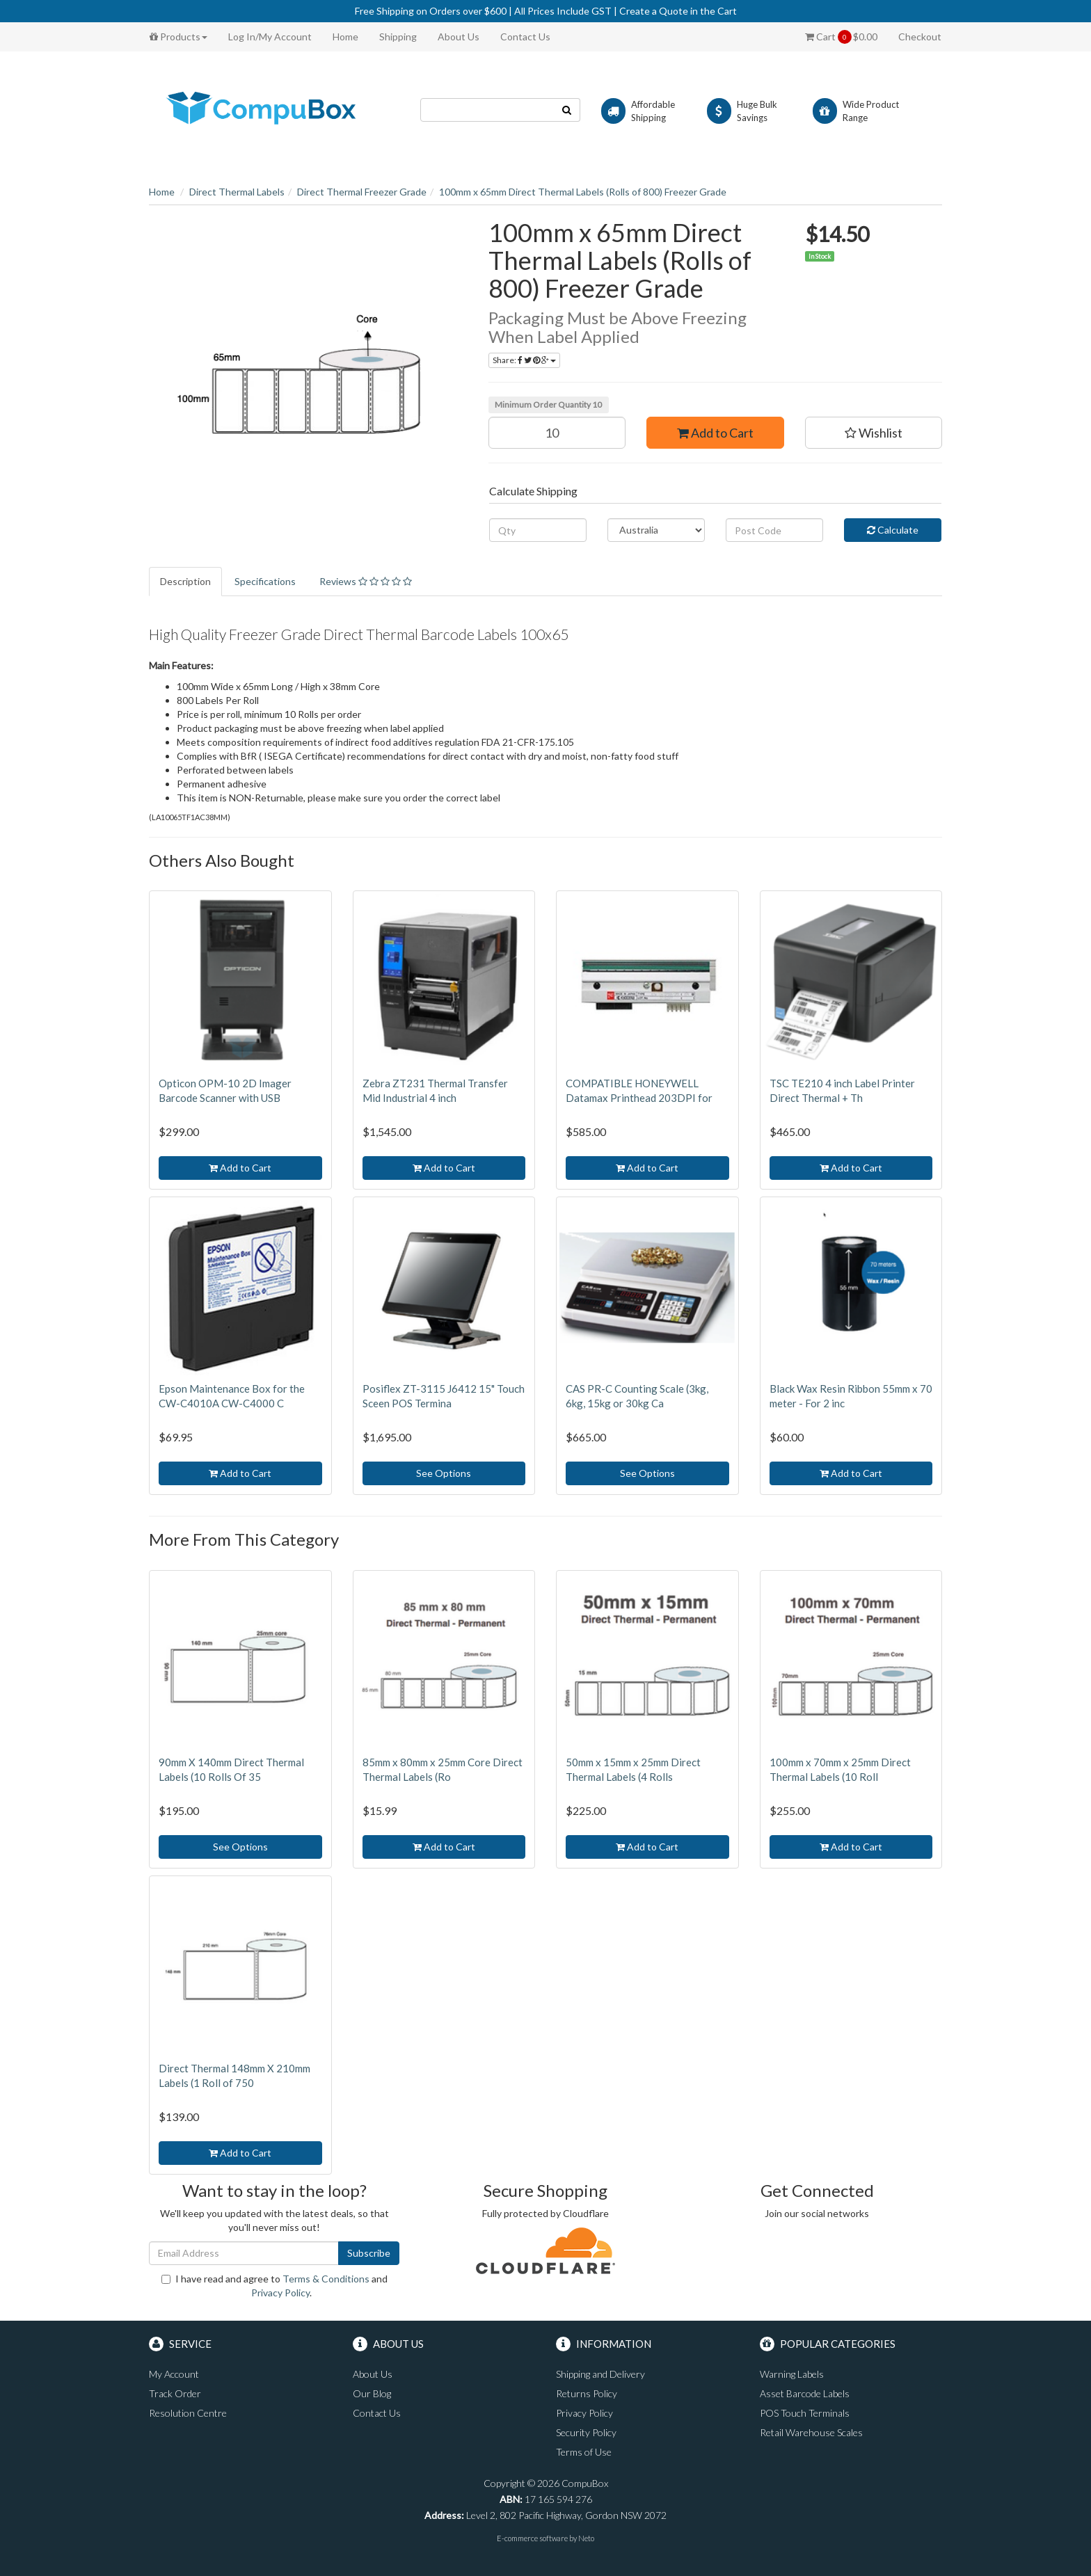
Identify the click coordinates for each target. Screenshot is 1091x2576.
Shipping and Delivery (600, 2374)
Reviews (365, 581)
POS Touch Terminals (805, 2413)
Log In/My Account (270, 36)
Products (178, 36)
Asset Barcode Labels (805, 2393)
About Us (458, 36)
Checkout (919, 36)
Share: (524, 360)
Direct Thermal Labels (237, 192)
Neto (586, 2538)
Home (345, 36)
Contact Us (525, 36)
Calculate (892, 530)
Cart (841, 37)
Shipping (398, 36)
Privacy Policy (280, 2292)
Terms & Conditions (325, 2279)
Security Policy (586, 2432)
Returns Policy (586, 2393)
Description (185, 581)
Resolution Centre (188, 2413)
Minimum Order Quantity (548, 404)
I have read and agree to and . (274, 2285)
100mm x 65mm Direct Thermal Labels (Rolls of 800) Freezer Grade (582, 192)
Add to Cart (715, 432)
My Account (174, 2374)
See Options (443, 1473)
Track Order (175, 2393)
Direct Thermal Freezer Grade (362, 192)
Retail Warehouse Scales (811, 2432)
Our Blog (372, 2393)
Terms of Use (584, 2452)
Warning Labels (792, 2374)
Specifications (265, 581)
